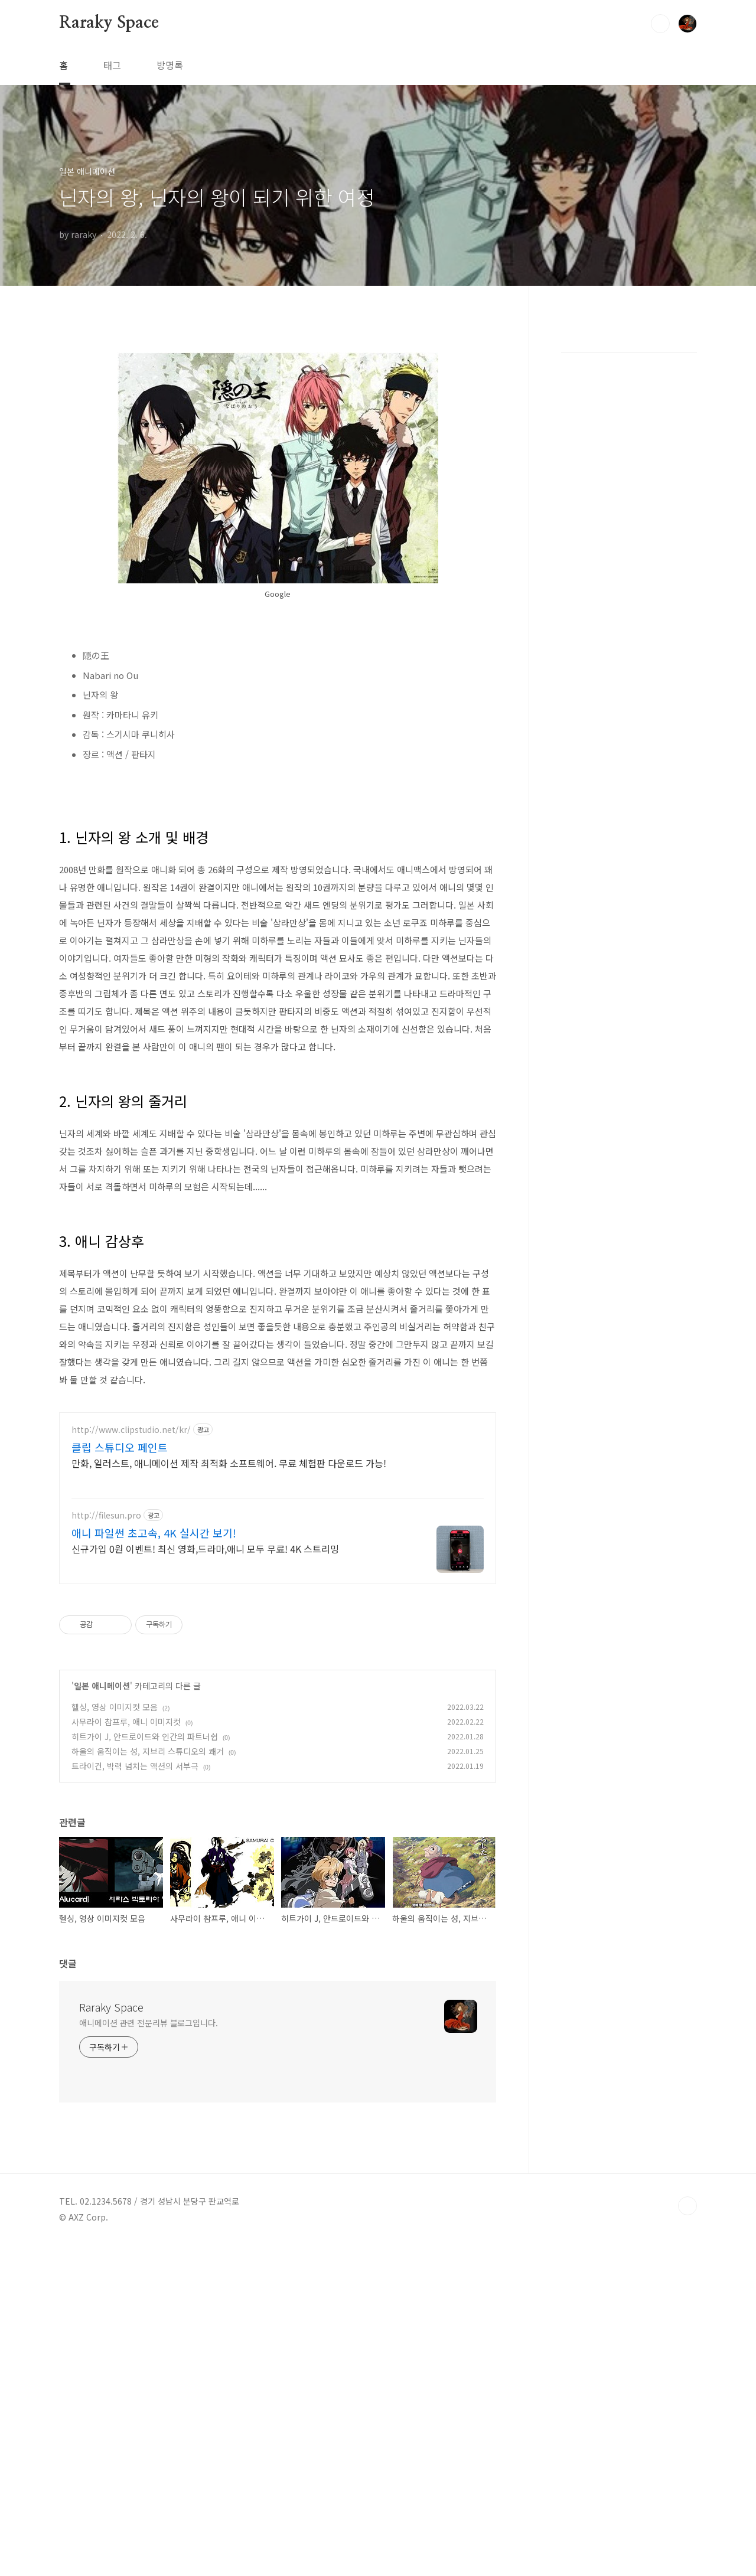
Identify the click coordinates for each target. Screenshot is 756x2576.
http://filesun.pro (106, 1515)
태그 (112, 65)
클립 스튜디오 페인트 (119, 1447)
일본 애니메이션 (102, 1686)
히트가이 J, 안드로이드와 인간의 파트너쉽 (144, 1736)
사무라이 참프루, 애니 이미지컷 (126, 1722)
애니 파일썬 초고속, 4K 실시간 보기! (153, 1533)
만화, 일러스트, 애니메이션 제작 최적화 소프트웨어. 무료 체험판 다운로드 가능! (228, 1463)
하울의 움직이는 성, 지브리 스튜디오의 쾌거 (147, 1751)
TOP (687, 2205)
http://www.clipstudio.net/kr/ (131, 1430)
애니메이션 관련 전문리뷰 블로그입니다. (148, 2023)
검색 (660, 23)
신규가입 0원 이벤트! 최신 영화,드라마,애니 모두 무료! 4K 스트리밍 (205, 1548)
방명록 (170, 65)
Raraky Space (109, 23)
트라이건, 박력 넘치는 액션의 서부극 (134, 1766)
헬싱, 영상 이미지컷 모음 (114, 1707)
